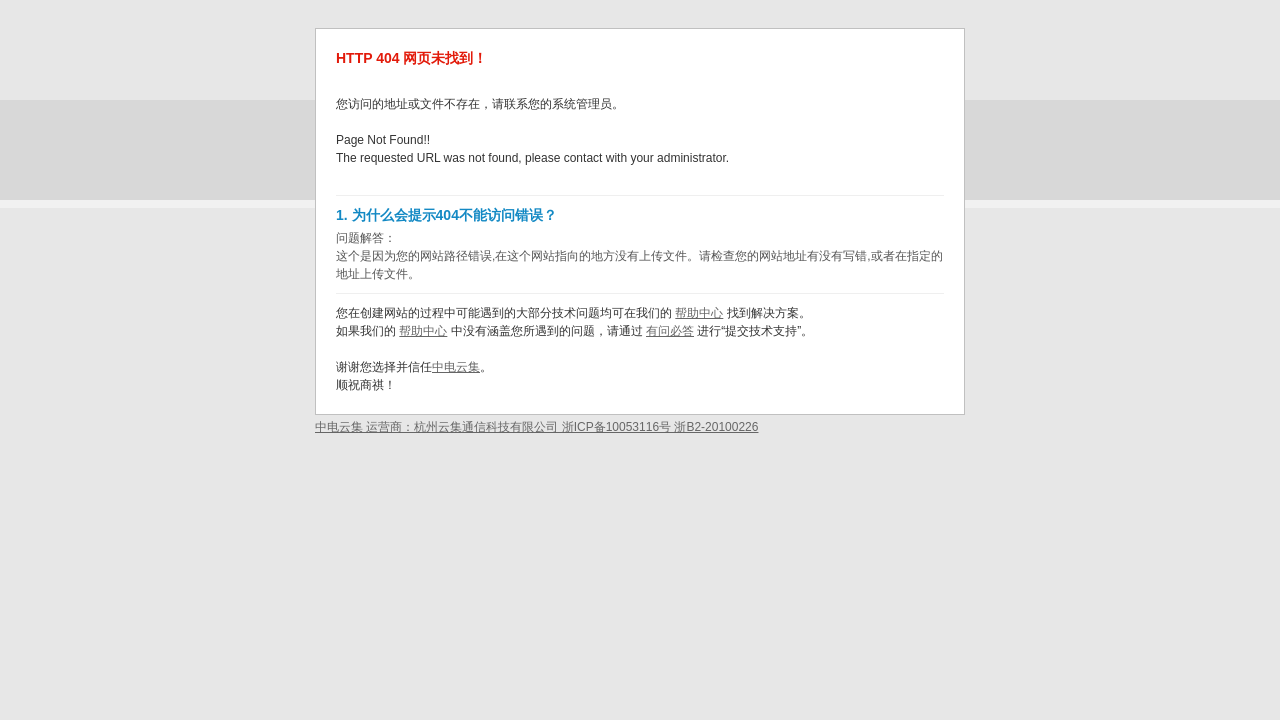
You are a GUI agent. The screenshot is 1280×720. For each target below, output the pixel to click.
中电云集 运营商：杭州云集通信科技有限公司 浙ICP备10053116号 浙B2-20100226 (536, 427)
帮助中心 (699, 313)
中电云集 (456, 367)
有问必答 (670, 331)
